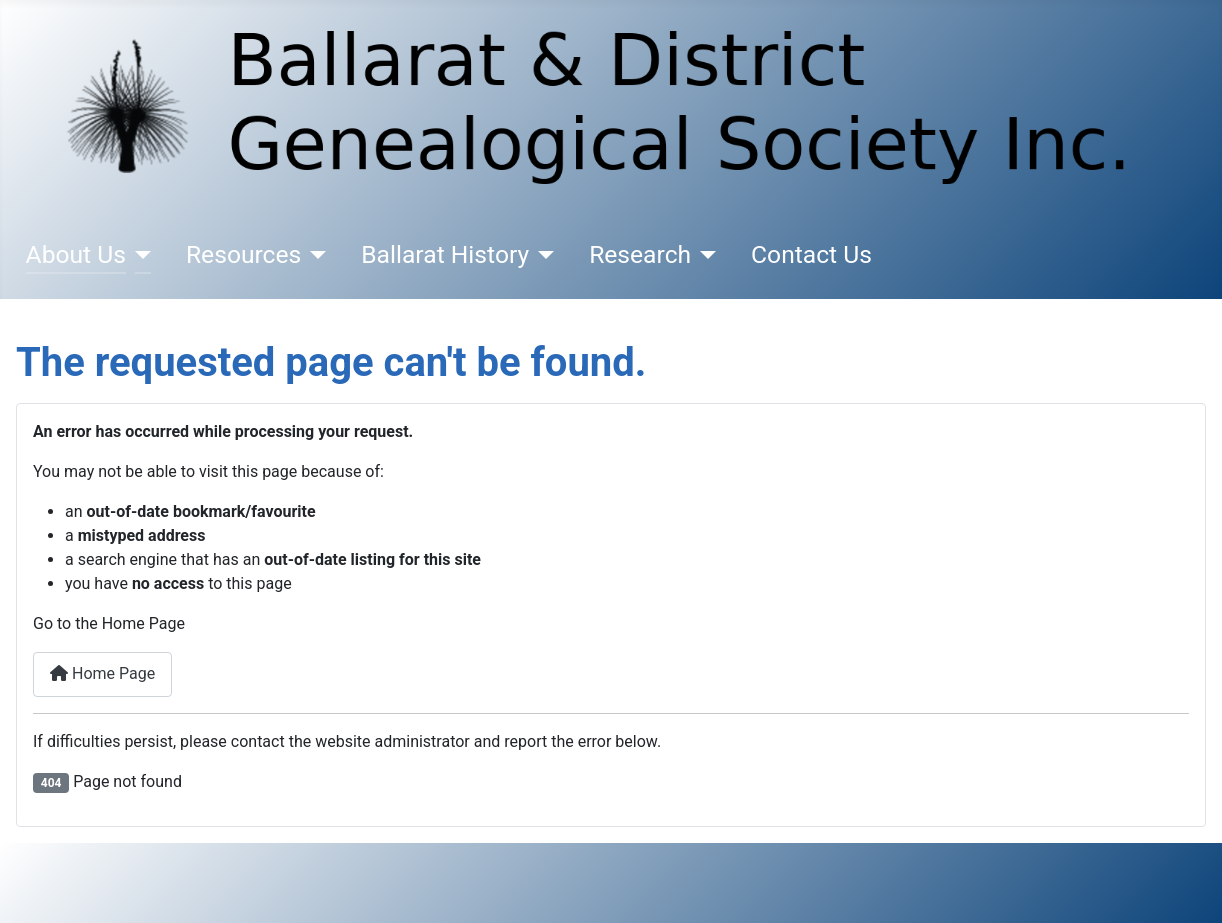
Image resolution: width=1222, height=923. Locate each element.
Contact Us (811, 254)
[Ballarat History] (541, 255)
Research (640, 254)
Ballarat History (445, 254)
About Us (76, 254)
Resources (243, 254)
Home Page (102, 673)
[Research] (703, 255)
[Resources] (313, 255)
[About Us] (138, 255)
